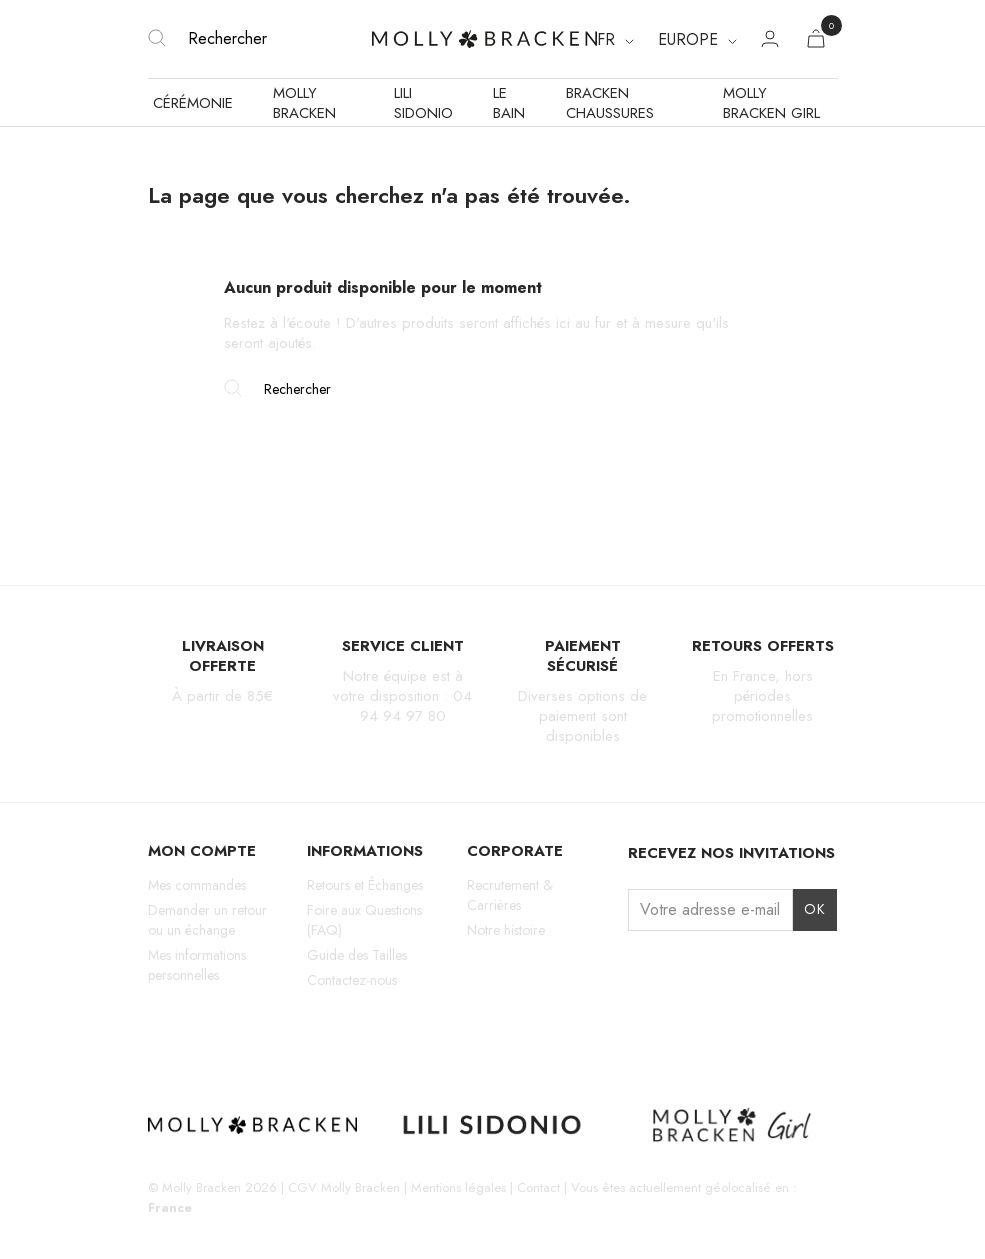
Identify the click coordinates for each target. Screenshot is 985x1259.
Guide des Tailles (357, 955)
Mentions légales (458, 1187)
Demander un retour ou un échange (207, 920)
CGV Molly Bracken (344, 1187)
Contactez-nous (352, 980)
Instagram (160, 1033)
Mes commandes (197, 885)
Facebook (194, 1033)
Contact (538, 1187)
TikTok (229, 1033)
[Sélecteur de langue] (615, 40)
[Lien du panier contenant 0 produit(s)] (816, 42)
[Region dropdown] (697, 40)
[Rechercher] (260, 39)
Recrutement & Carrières (510, 895)
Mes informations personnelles (197, 965)
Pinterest (264, 1033)
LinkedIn (299, 1033)
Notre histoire (506, 930)
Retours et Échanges (365, 885)
